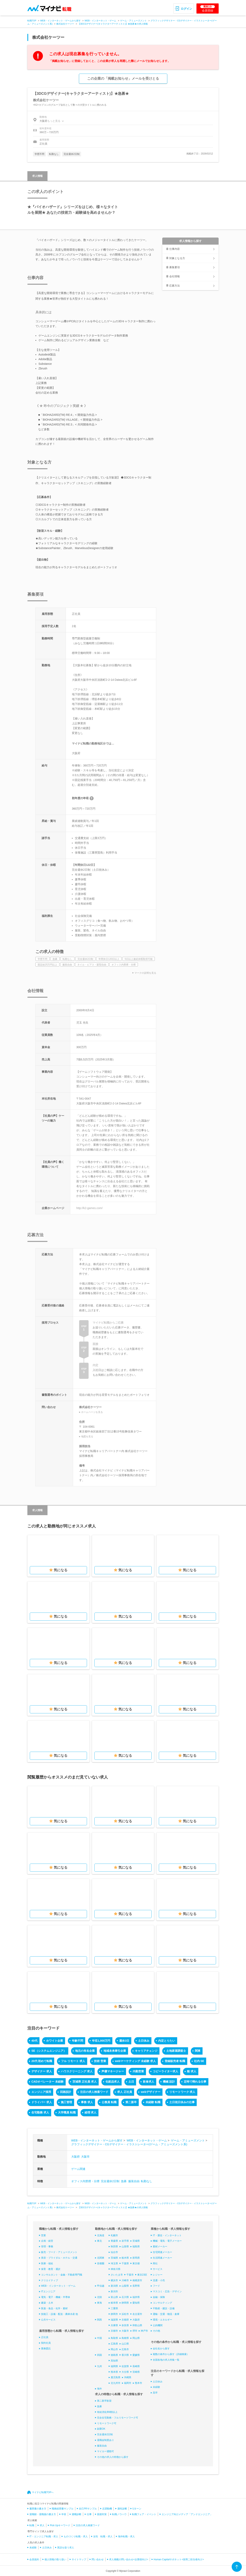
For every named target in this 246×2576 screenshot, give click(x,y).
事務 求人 (87, 2102)
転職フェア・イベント (144, 2514)
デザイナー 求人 (41, 2071)
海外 (99, 2388)
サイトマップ (79, 2559)
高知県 (114, 2360)
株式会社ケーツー (65, 24)
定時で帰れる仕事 (195, 2081)
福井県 (136, 2297)
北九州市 (115, 2383)
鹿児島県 (115, 2377)
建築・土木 (47, 2302)
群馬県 (136, 2257)
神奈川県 (115, 2269)
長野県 (136, 2285)
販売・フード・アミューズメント (59, 2252)
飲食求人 (148, 2081)
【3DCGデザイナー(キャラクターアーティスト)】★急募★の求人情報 (113, 24)
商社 (155, 2263)
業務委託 (46, 2348)
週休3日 (124, 2040)
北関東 (100, 2257)
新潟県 (114, 2285)
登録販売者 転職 (175, 2061)
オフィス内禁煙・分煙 (85, 2181)
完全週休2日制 (110, 2181)
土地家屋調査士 (176, 2050)
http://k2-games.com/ (89, 1208)
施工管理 (66, 2102)
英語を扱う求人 (65, 2547)
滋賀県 (114, 2319)
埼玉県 (114, 2263)
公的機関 (157, 2325)
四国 (99, 2355)
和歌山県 (137, 2325)
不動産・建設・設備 (164, 2308)
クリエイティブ (49, 2280)
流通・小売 (159, 2280)
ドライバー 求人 (41, 2102)
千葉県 (125, 2263)
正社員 (44, 2337)
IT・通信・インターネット (167, 2235)
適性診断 (122, 2508)
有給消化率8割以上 (107, 2412)
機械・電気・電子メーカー (167, 2240)
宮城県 (136, 2240)
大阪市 (85, 2156)
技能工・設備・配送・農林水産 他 (59, 2314)
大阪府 (75, 2156)
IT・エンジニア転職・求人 (43, 2536)
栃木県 (125, 2257)
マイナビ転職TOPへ (43, 2492)
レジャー (157, 2274)
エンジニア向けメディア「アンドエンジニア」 (187, 2514)
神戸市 (144, 2330)
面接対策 (102, 2514)
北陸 (99, 2297)
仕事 (89, 2514)
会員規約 (34, 2559)
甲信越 (100, 2285)
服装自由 (134, 2181)
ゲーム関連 (78, 2168)
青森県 (114, 2240)
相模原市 (137, 2280)
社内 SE (199, 2061)
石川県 (125, 2297)
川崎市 (125, 2280)
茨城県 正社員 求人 (84, 2081)
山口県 (125, 2343)
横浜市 (114, 2280)
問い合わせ (98, 2559)
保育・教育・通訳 (50, 2269)
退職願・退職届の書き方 (42, 2514)
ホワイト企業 (54, 2040)
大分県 (125, 2372)
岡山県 (136, 2338)
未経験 (156, 2387)
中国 (99, 2338)
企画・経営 (47, 2240)
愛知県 (136, 2302)
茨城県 (114, 2257)
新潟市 (114, 2291)
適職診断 (76, 2514)
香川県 (125, 2355)
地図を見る (87, 1436)
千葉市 (130, 2274)
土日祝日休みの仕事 (182, 2102)
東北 (99, 2240)
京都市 (114, 2330)
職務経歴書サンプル (62, 2508)
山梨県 (125, 2285)
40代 (34, 2040)
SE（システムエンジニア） (48, 2050)
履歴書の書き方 (37, 2508)
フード (156, 2285)
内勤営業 (138, 2071)
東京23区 (142, 2274)
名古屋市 (137, 2314)
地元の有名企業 (85, 2050)
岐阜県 (114, 2302)
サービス (157, 2269)
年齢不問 (77, 2040)
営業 (43, 2235)
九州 (99, 2366)
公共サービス (48, 2319)
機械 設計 (169, 2081)
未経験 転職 (153, 2102)
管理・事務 (47, 2246)
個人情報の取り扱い (55, 2559)
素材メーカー (160, 2246)
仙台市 (114, 2252)
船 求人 (191, 2071)
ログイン (186, 8)
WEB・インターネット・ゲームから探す (60, 20)
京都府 (125, 2319)
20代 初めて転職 (41, 2061)
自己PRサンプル (88, 2508)
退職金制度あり (105, 2440)
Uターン (137, 2508)
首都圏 (100, 2263)
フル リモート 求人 (73, 2061)
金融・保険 (159, 2297)
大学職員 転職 (67, 2112)
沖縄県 (127, 2377)
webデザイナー (150, 2091)
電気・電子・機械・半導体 (55, 2297)
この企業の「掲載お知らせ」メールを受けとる (123, 78)
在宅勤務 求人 (40, 2112)
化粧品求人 (112, 2081)
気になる (60, 1570)
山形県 (125, 2246)
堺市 (134, 2330)
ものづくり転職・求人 (76, 2536)
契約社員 (46, 2342)
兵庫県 (114, 2325)
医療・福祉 (47, 2263)
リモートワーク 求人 (182, 2091)
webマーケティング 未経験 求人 (135, 2061)
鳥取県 (114, 2338)
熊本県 (114, 2372)
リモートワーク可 (106, 2423)
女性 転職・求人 (103, 2536)
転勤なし (146, 2181)
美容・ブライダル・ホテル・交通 (59, 2257)
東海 (99, 2302)
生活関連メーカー (162, 2257)
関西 (99, 2319)
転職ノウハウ (119, 2514)
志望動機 (107, 2508)
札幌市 (114, 2235)
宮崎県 (136, 2372)
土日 (131, 2081)
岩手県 (125, 2240)
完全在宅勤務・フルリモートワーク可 (117, 2417)
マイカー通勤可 (105, 2451)
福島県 (136, 2246)
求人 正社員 (124, 2091)
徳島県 (114, 2355)
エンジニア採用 (41, 2091)
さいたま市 (117, 2274)
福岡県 (114, 2366)
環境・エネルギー (162, 2319)
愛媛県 (136, 2355)
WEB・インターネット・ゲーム (100, 20)
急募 (124, 2181)
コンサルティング (162, 2302)
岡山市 (114, 2349)
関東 (198, 2050)
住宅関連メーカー (162, 2252)
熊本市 (138, 2383)
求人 (42, 2525)
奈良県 (125, 2325)
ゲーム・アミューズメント (133, 20)
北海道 (100, 2235)
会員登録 (207, 8)
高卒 (155, 2392)
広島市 (125, 2349)
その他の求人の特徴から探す (112, 2457)
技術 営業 (100, 2061)
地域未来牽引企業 (114, 2050)
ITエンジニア (48, 2291)
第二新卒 (131, 2102)
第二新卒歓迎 (104, 2400)
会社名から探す (161, 2348)
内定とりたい (166, 2040)
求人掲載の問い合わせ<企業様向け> (128, 2559)
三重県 (114, 2308)
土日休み (143, 2040)
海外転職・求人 (126, 2536)
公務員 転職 (109, 2102)
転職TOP (31, 20)
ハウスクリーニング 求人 (77, 2071)
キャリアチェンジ (146, 2050)
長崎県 (136, 2366)
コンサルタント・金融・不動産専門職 (61, 2274)
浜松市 (125, 2314)
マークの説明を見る (145, 973)
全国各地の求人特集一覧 (166, 2359)
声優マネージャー (112, 2071)
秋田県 (114, 2246)
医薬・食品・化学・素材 (54, 2308)
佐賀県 (125, 2366)
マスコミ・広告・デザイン (167, 2291)
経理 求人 (91, 2112)
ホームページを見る (92, 1412)
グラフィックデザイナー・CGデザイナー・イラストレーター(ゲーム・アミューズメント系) (129, 2144)
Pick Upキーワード (60, 2525)
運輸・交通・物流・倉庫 (166, 2314)
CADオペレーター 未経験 (47, 2081)
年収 (63, 2514)
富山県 (114, 2297)
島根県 (125, 2338)
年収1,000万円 (101, 2040)
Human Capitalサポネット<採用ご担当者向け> (179, 2559)
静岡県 (125, 2302)
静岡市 (114, 2314)
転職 (31, 2525)
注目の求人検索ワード (94, 2091)
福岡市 (127, 2383)
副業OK (101, 2428)
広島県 (114, 2343)
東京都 (136, 2263)
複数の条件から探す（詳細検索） (171, 2354)
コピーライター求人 (165, 2071)
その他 (156, 2330)
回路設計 (65, 2091)
